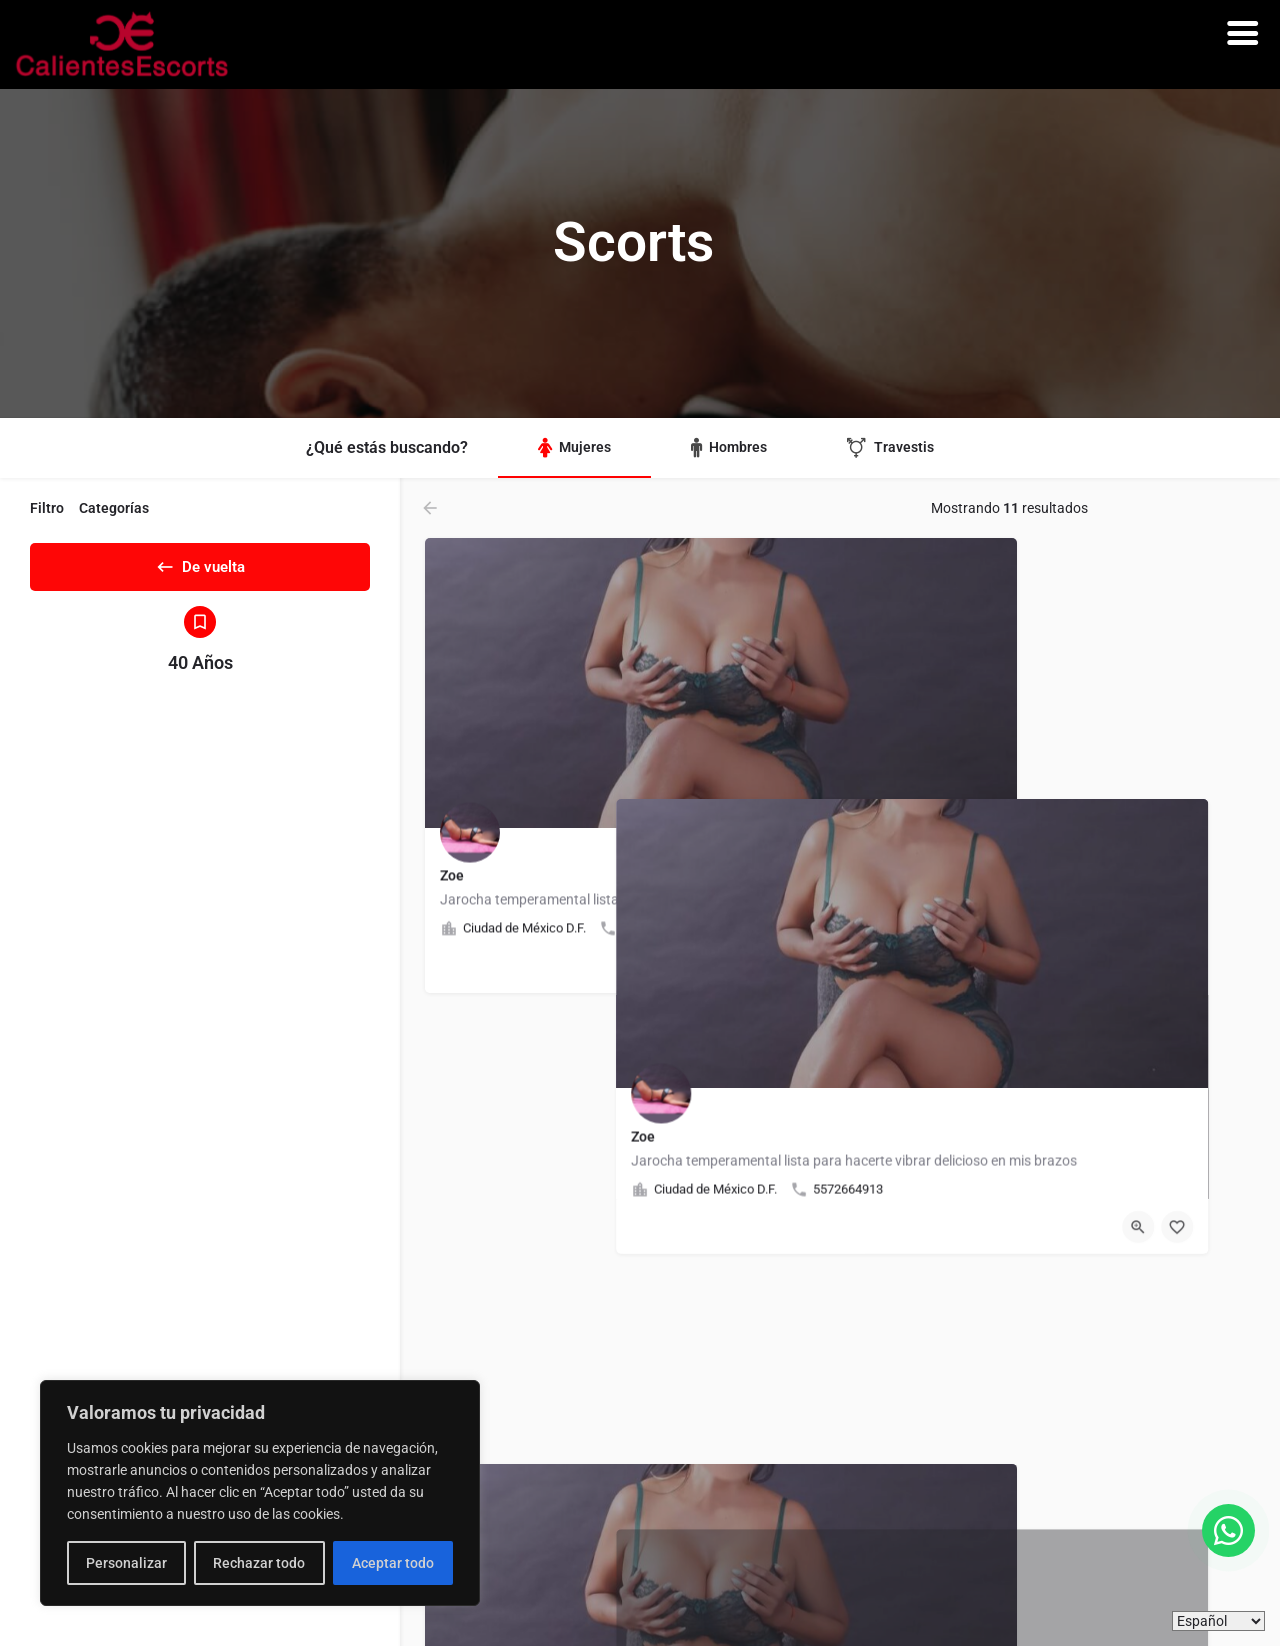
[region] (260, 1493)
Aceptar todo (393, 1563)
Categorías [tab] (114, 508)
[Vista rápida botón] (760, 966)
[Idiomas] (1218, 1621)
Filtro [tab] (47, 508)
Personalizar (126, 1563)
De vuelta (200, 563)
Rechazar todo (259, 1563)
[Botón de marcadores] (799, 966)
